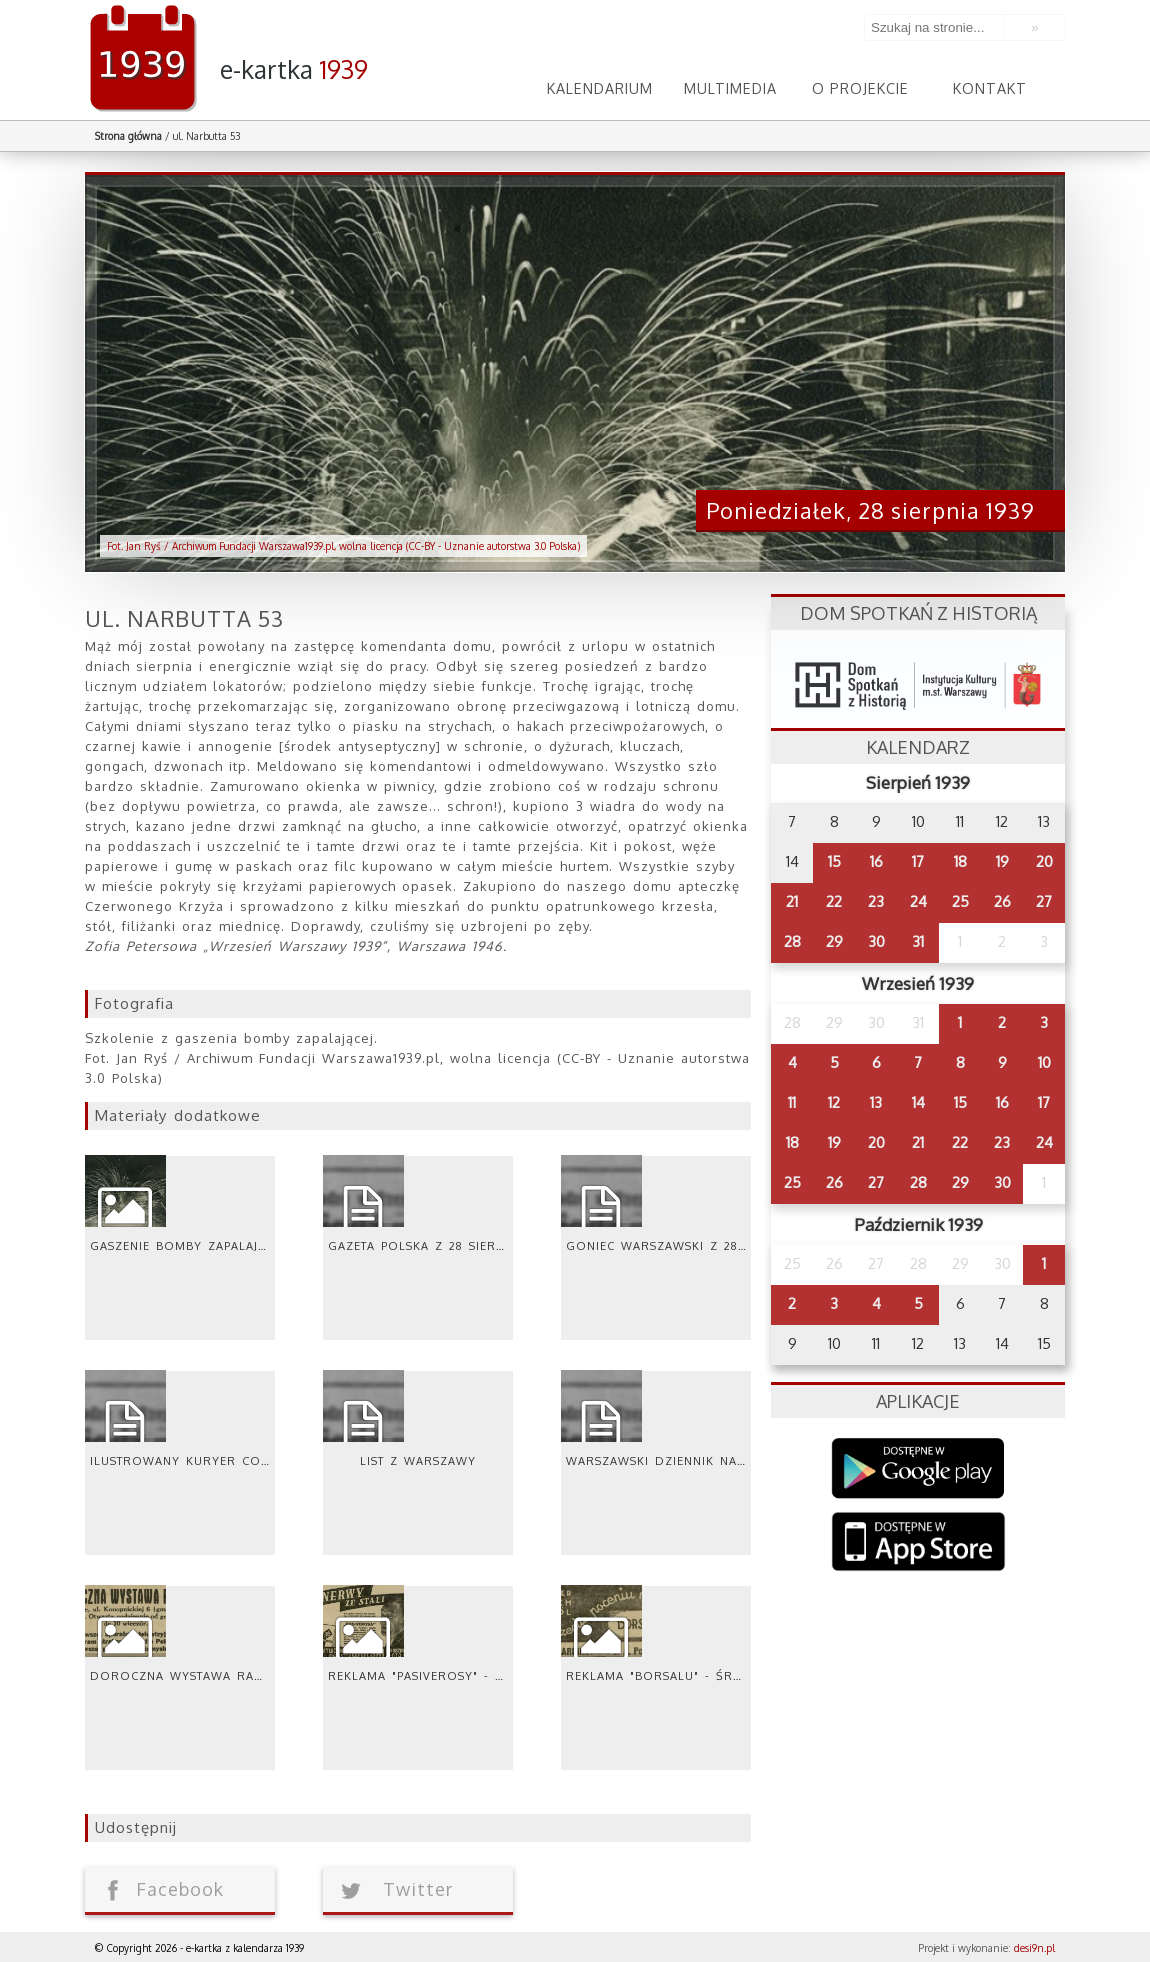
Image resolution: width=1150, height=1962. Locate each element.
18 (960, 861)
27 (1044, 901)
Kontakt (990, 87)
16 (876, 861)
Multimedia (730, 87)
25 (960, 901)
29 (834, 941)
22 (834, 901)
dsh (918, 679)
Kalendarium (600, 87)
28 (792, 941)
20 (1044, 861)
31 (918, 941)
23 (876, 901)
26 (1002, 901)
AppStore (918, 1543)
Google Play (918, 1468)
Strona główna (128, 136)
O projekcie (860, 87)
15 (834, 861)
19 (1002, 861)
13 (876, 1102)
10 (1044, 1062)
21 (792, 901)
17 (918, 861)
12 (834, 1102)
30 (876, 941)
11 (792, 1102)
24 (918, 901)
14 (918, 1102)
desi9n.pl (1034, 1948)
